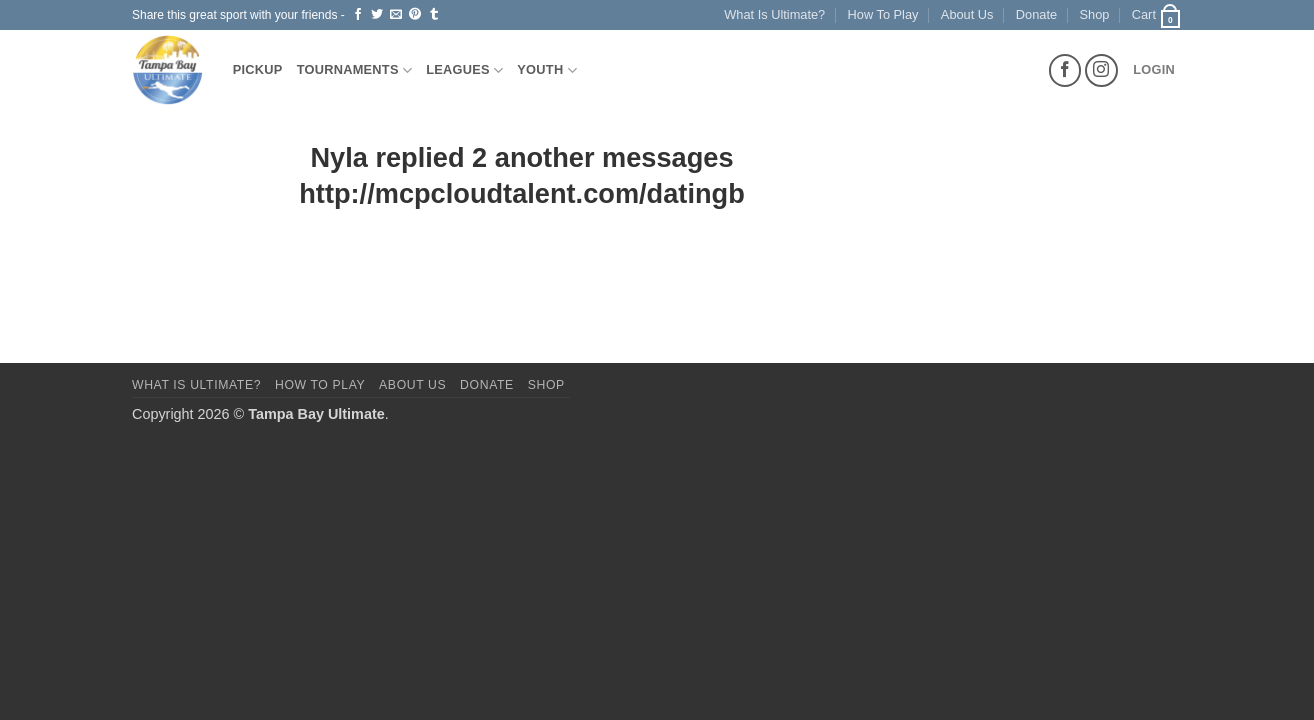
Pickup (258, 69)
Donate (1036, 14)
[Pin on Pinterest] (415, 15)
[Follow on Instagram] (1101, 70)
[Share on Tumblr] (434, 15)
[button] (1157, 15)
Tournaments (355, 70)
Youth (547, 70)
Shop (1095, 14)
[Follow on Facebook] (1065, 70)
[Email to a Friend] (396, 15)
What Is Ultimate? (774, 14)
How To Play (883, 14)
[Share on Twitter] (377, 15)
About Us (967, 14)
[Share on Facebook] (358, 15)
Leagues (464, 70)
